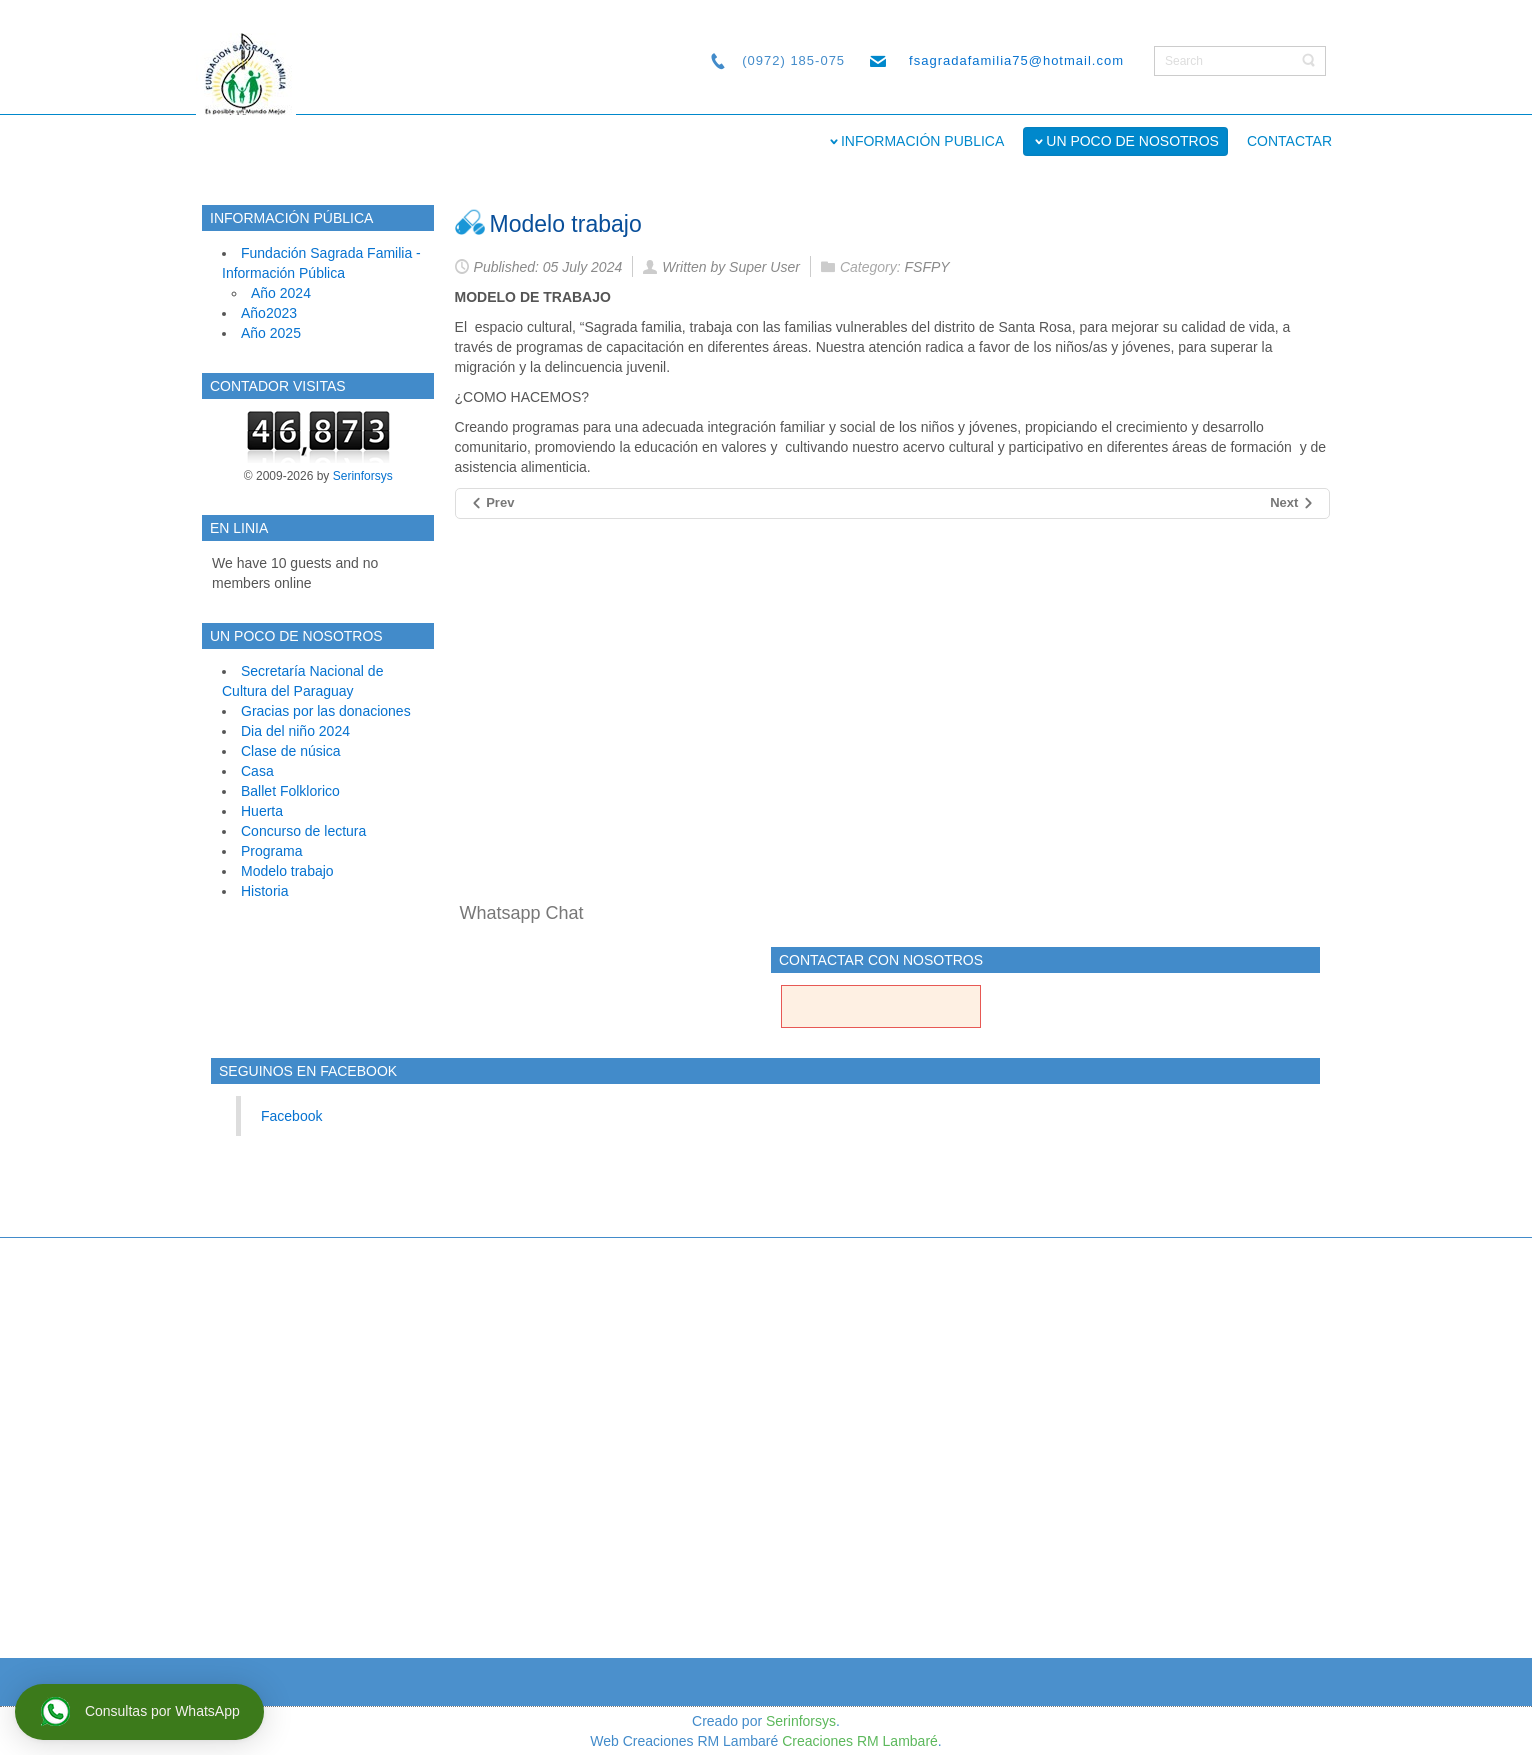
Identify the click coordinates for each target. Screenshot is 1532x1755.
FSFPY (927, 267)
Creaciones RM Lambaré (860, 1741)
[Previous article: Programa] (492, 503)
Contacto (881, 1026)
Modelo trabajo (566, 224)
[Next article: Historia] (1292, 503)
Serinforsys (363, 476)
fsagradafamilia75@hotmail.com (1016, 60)
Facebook (291, 1116)
